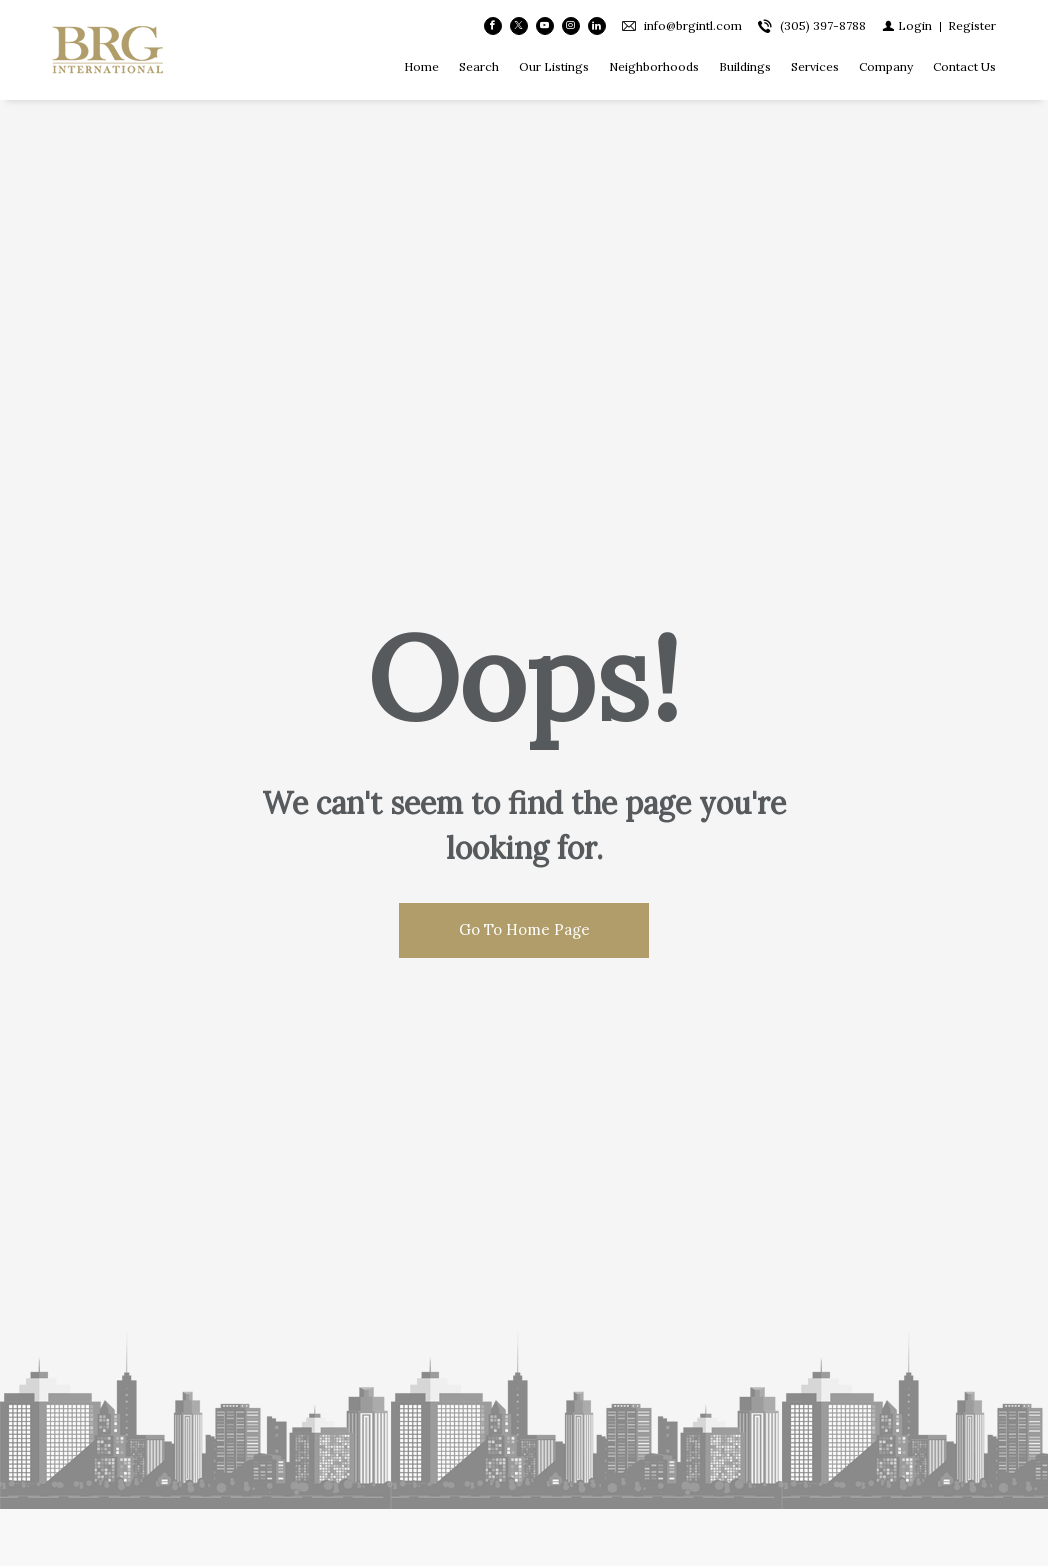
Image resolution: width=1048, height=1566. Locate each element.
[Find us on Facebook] (493, 26)
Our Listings (554, 66)
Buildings (745, 66)
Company (886, 66)
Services (815, 66)
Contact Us (964, 66)
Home (421, 66)
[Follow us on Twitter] (519, 26)
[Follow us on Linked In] (597, 26)
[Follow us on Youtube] (545, 26)
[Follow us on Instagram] (571, 26)
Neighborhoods (654, 66)
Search (479, 66)
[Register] (972, 25)
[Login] (907, 25)
